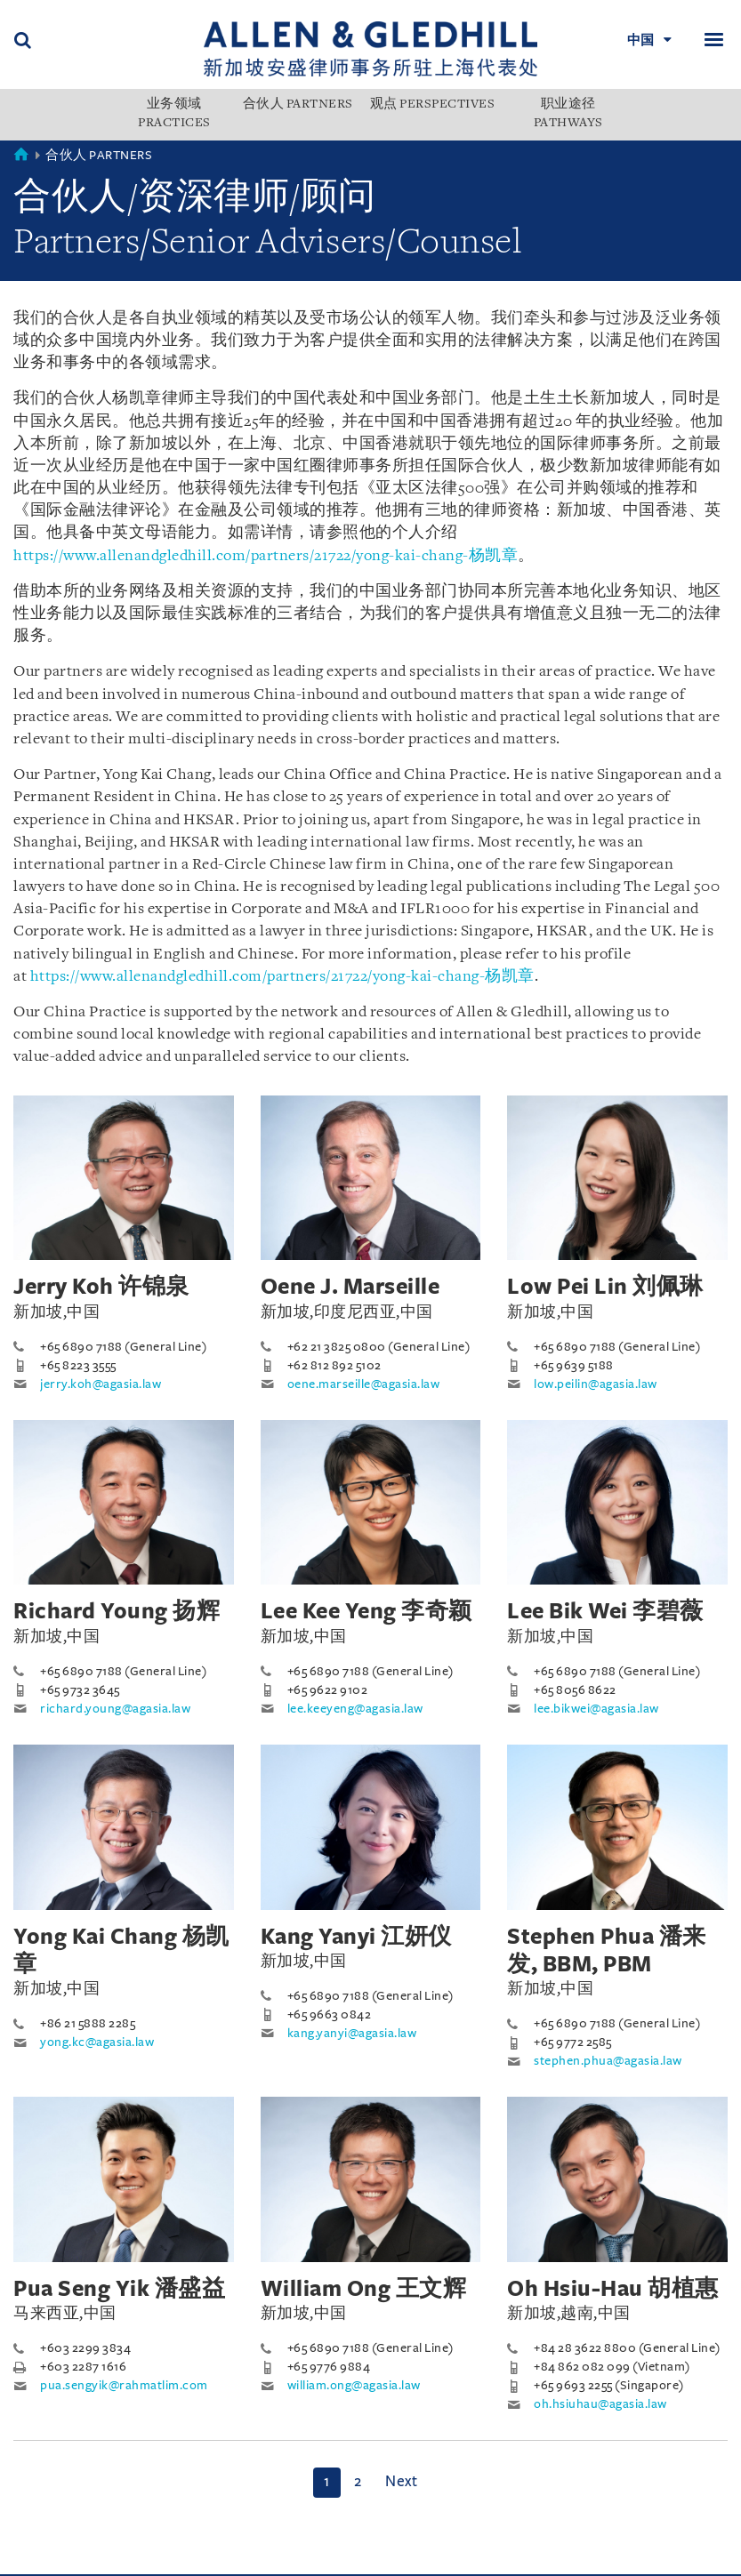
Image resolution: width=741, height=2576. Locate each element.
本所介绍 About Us (73, 2531)
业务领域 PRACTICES (174, 114)
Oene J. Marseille (350, 1286)
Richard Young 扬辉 (116, 1611)
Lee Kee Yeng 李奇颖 (366, 1611)
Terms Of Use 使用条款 (85, 2568)
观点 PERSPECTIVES (432, 105)
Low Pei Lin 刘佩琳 (605, 1286)
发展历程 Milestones (365, 2531)
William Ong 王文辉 (364, 2288)
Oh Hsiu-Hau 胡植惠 (613, 2288)
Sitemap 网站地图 (351, 2568)
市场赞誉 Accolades (215, 2531)
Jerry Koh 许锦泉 (101, 1286)
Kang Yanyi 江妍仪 (356, 1936)
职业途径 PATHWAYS (568, 114)
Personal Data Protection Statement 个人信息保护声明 (198, 2549)
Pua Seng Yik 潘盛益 (119, 2288)
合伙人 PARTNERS (298, 105)
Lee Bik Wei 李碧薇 (605, 1611)
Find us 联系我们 (226, 2568)
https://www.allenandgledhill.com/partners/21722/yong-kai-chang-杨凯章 (265, 556)
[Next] (401, 2483)
